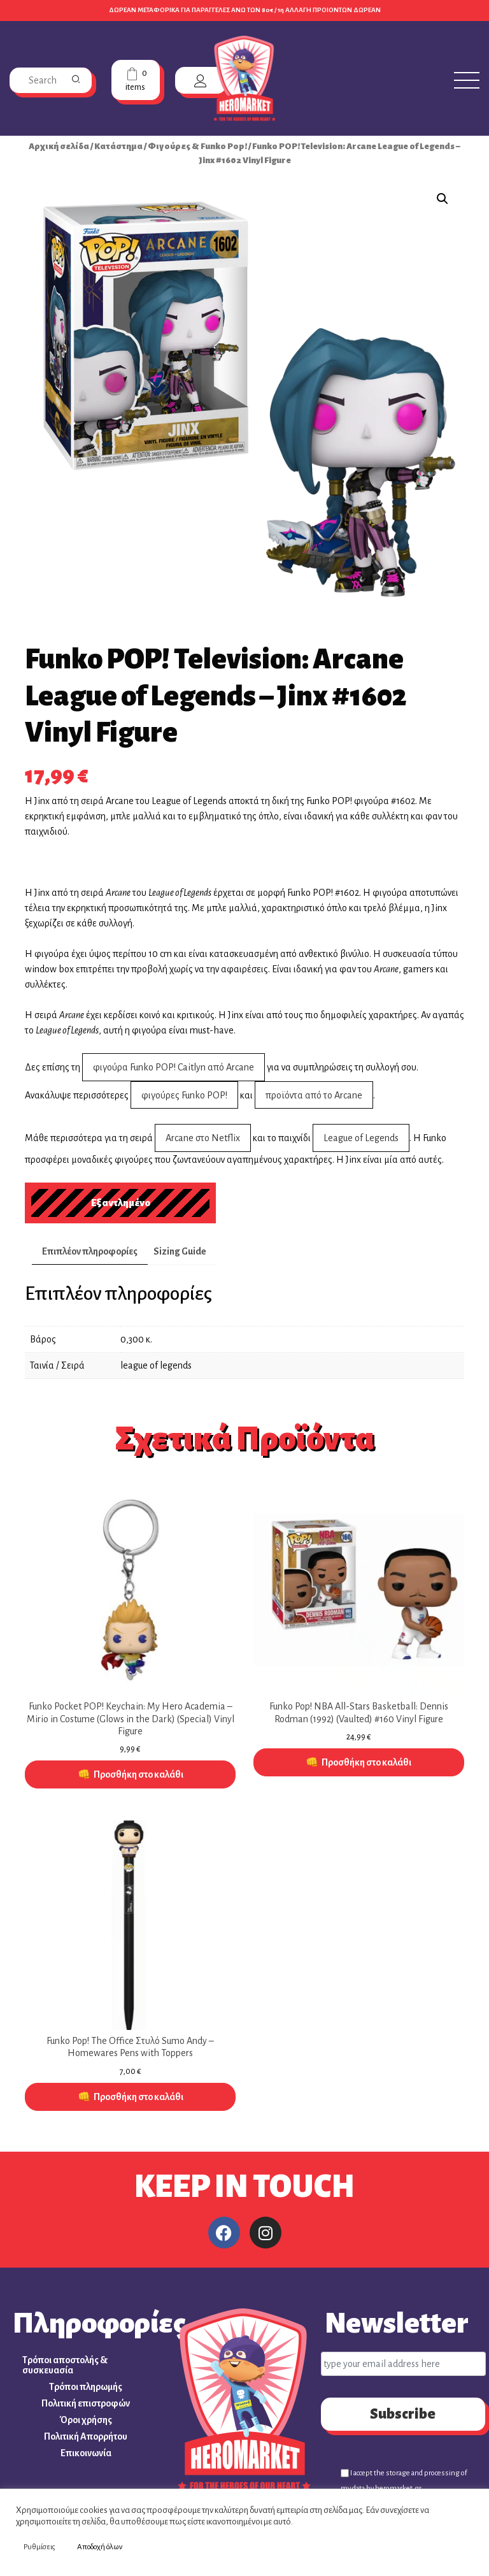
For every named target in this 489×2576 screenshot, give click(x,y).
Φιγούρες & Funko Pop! (197, 146)
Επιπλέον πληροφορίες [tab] (90, 1251)
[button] (442, 198)
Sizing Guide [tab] (179, 1251)
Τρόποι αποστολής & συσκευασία (65, 2365)
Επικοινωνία (85, 2453)
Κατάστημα (118, 146)
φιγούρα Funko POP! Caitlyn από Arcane (173, 1067)
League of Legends (361, 1138)
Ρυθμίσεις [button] (39, 2547)
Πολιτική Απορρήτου (85, 2436)
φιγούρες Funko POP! (184, 1095)
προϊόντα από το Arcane (314, 1095)
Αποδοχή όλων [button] (99, 2547)
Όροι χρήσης (86, 2420)
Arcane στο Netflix (203, 1138)
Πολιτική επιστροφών (85, 2403)
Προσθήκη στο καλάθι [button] (138, 1774)
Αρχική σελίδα (59, 146)
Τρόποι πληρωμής (85, 2387)
